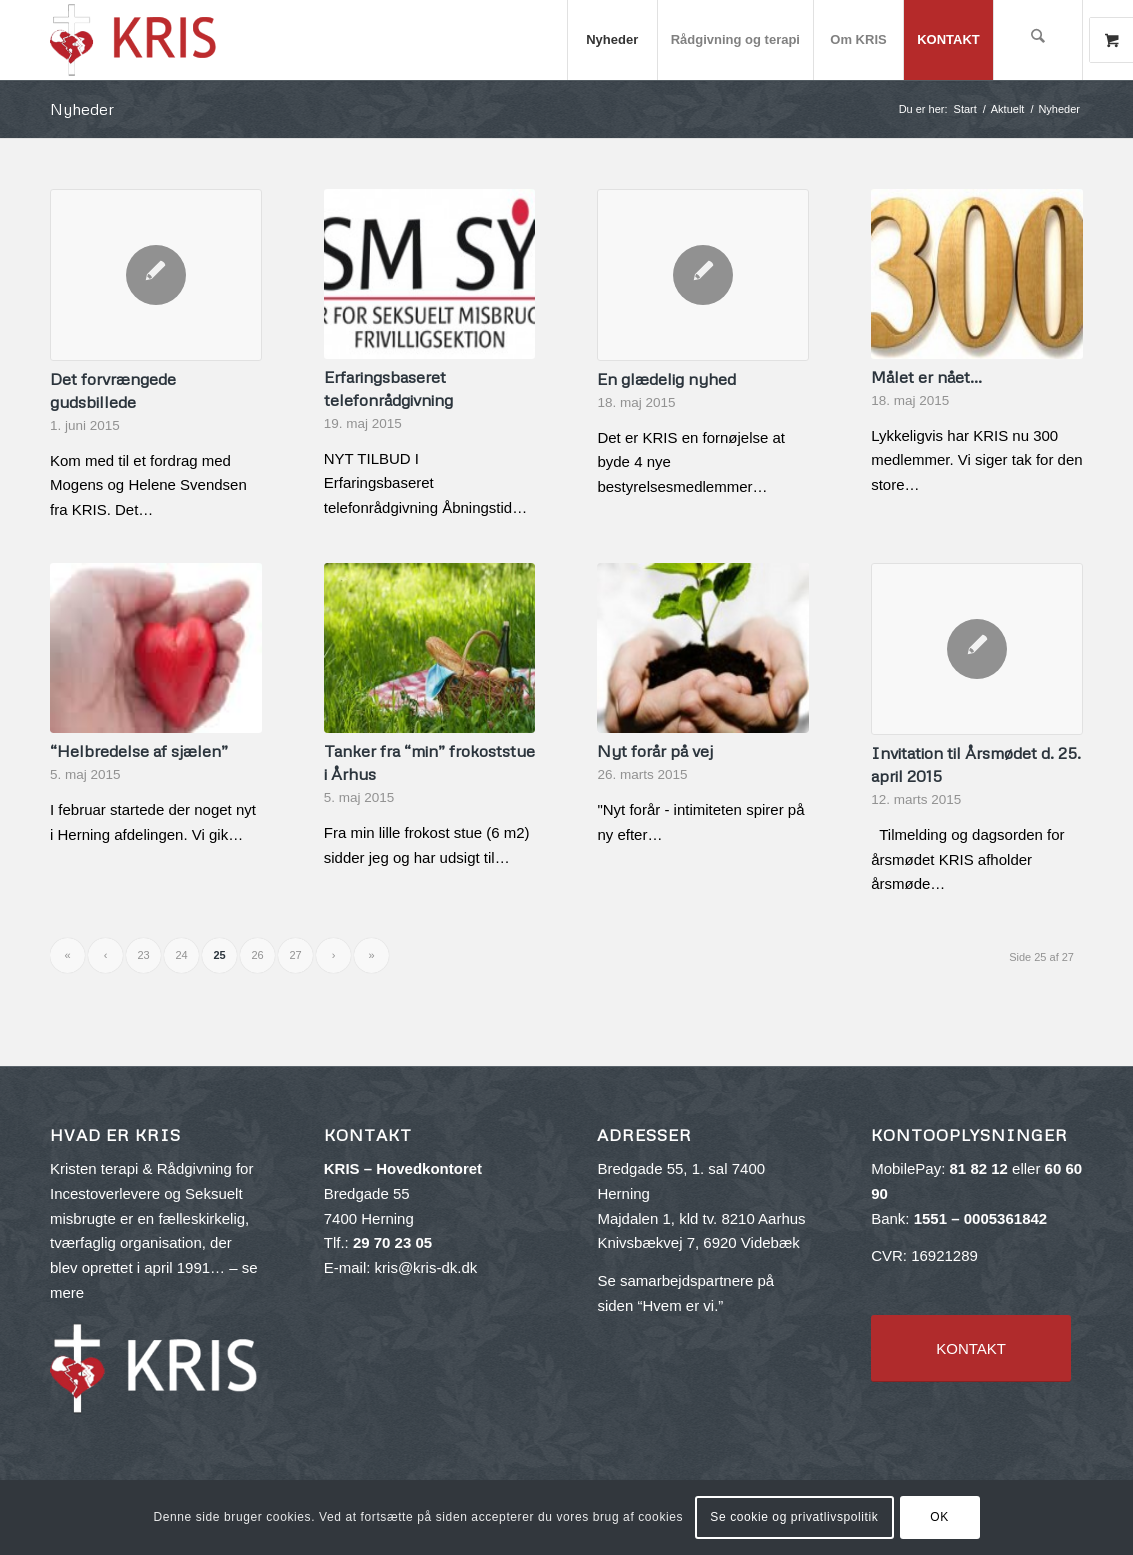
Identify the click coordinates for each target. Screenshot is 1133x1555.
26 (257, 955)
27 (295, 955)
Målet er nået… (926, 376)
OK (939, 1517)
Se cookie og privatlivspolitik (794, 1517)
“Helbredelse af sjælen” (139, 750)
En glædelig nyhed (666, 378)
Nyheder (82, 109)
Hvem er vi (678, 1305)
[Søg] (1038, 40)
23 (143, 955)
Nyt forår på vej (655, 750)
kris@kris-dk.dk (426, 1267)
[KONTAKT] (971, 1348)
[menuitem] (612, 40)
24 (181, 955)
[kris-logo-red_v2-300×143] (134, 40)
